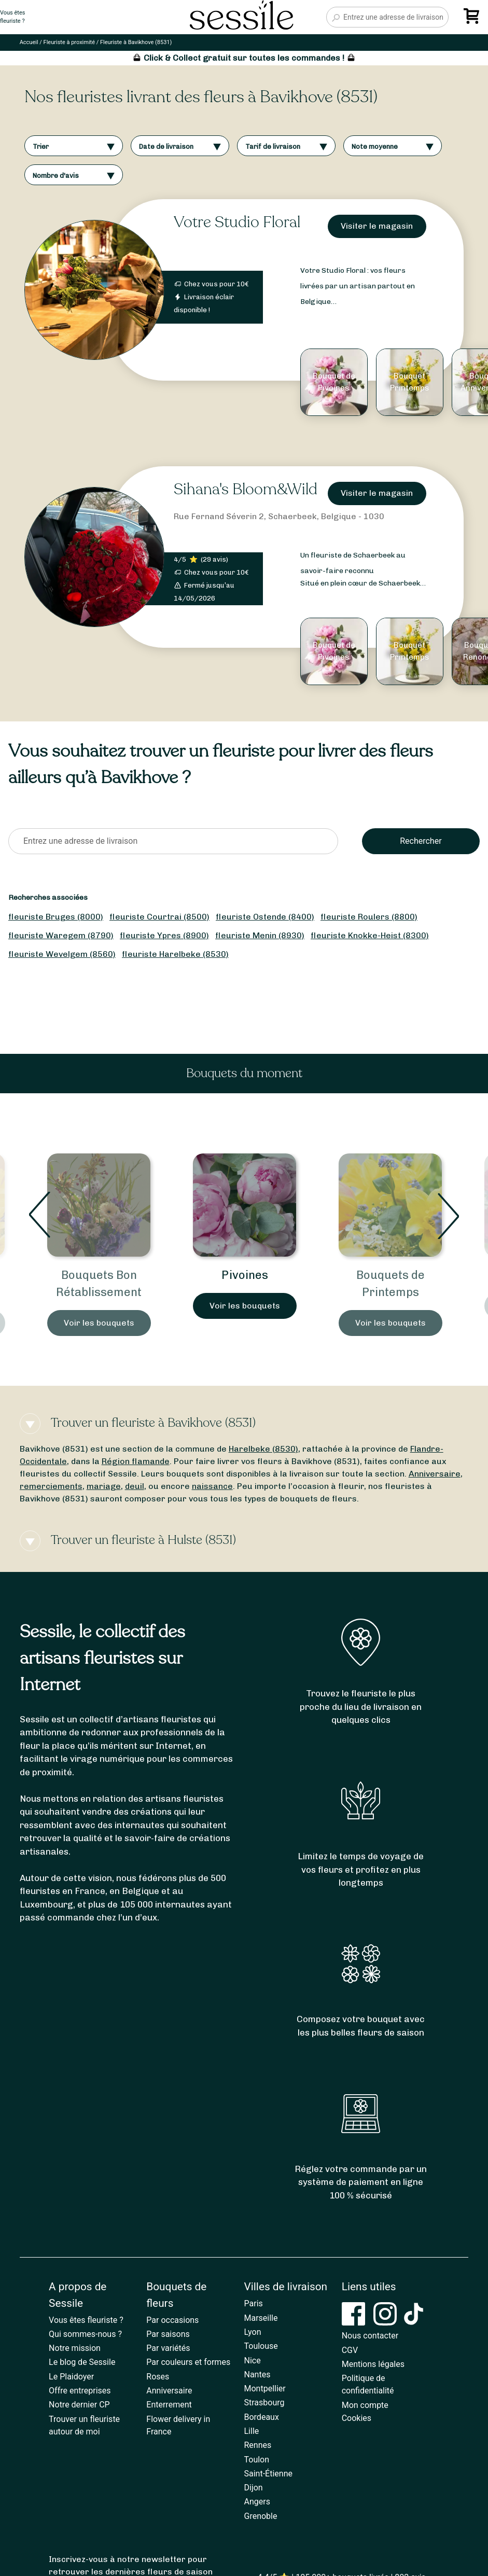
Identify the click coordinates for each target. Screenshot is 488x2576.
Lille (251, 2431)
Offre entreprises (79, 2391)
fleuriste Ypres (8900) (164, 935)
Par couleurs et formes (188, 2362)
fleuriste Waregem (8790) (61, 935)
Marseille (261, 2318)
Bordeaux (261, 2417)
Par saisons (167, 2334)
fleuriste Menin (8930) (259, 935)
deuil (134, 1486)
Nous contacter (370, 2336)
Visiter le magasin (377, 226)
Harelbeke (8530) (263, 1449)
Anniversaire (435, 1474)
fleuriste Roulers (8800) (368, 917)
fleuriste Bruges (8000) (55, 917)
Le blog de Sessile (82, 2362)
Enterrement (168, 2405)
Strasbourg (264, 2402)
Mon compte (365, 2405)
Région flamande (136, 1461)
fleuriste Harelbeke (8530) (175, 954)
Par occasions (172, 2320)
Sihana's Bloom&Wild (245, 489)
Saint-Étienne (268, 2473)
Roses (157, 2377)
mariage (104, 1486)
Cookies (356, 2418)
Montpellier (265, 2388)
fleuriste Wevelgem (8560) (62, 954)
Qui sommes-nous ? (85, 2334)
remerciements (51, 1486)
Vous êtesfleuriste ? (12, 17)
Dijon (253, 2488)
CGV (350, 2350)
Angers (257, 2502)
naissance (212, 1486)
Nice (252, 2360)
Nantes (257, 2374)
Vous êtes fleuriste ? (86, 2320)
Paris (253, 2303)
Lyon (252, 2332)
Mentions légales (373, 2364)
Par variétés (168, 2348)
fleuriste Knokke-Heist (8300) (370, 935)
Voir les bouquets (99, 1323)
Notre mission (75, 2348)
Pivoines (244, 1275)
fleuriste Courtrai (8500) (159, 917)
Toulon (257, 2459)
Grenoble (260, 2516)
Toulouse (261, 2346)
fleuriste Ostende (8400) (265, 917)
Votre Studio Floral (237, 222)
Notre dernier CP (79, 2405)
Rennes (258, 2445)
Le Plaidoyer (71, 2377)
